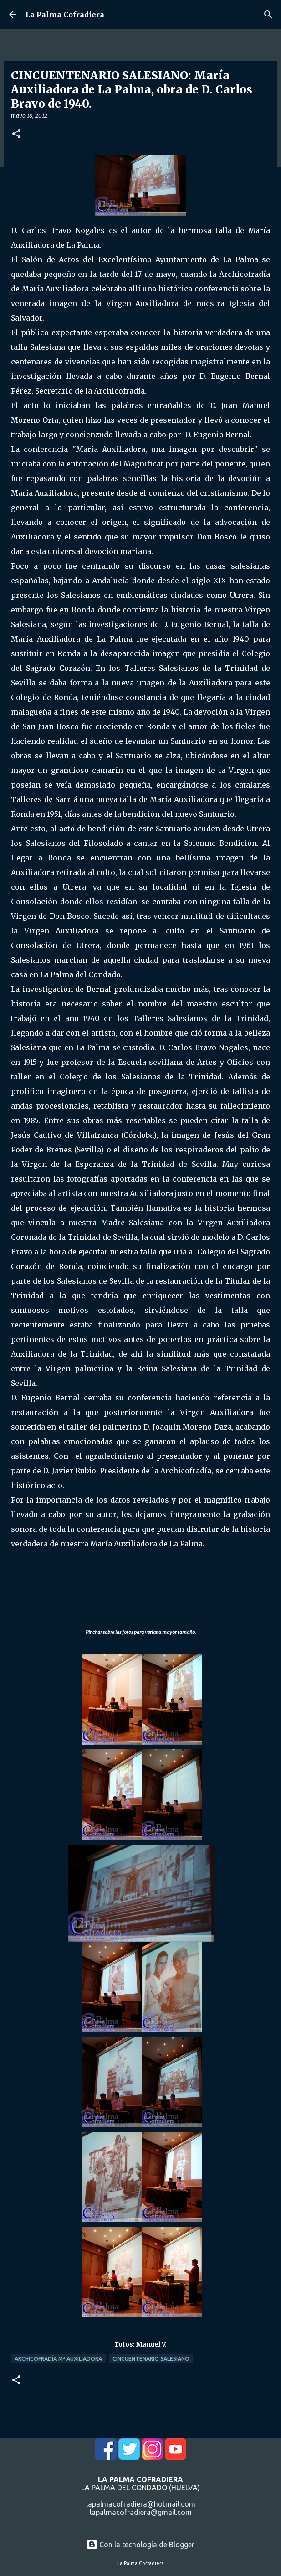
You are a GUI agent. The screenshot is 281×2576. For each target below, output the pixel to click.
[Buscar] (268, 15)
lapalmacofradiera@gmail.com (141, 2512)
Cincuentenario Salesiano (150, 2359)
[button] (16, 134)
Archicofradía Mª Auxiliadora (58, 2359)
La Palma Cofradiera (65, 14)
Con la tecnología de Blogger (140, 2544)
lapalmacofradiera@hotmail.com (140, 2504)
